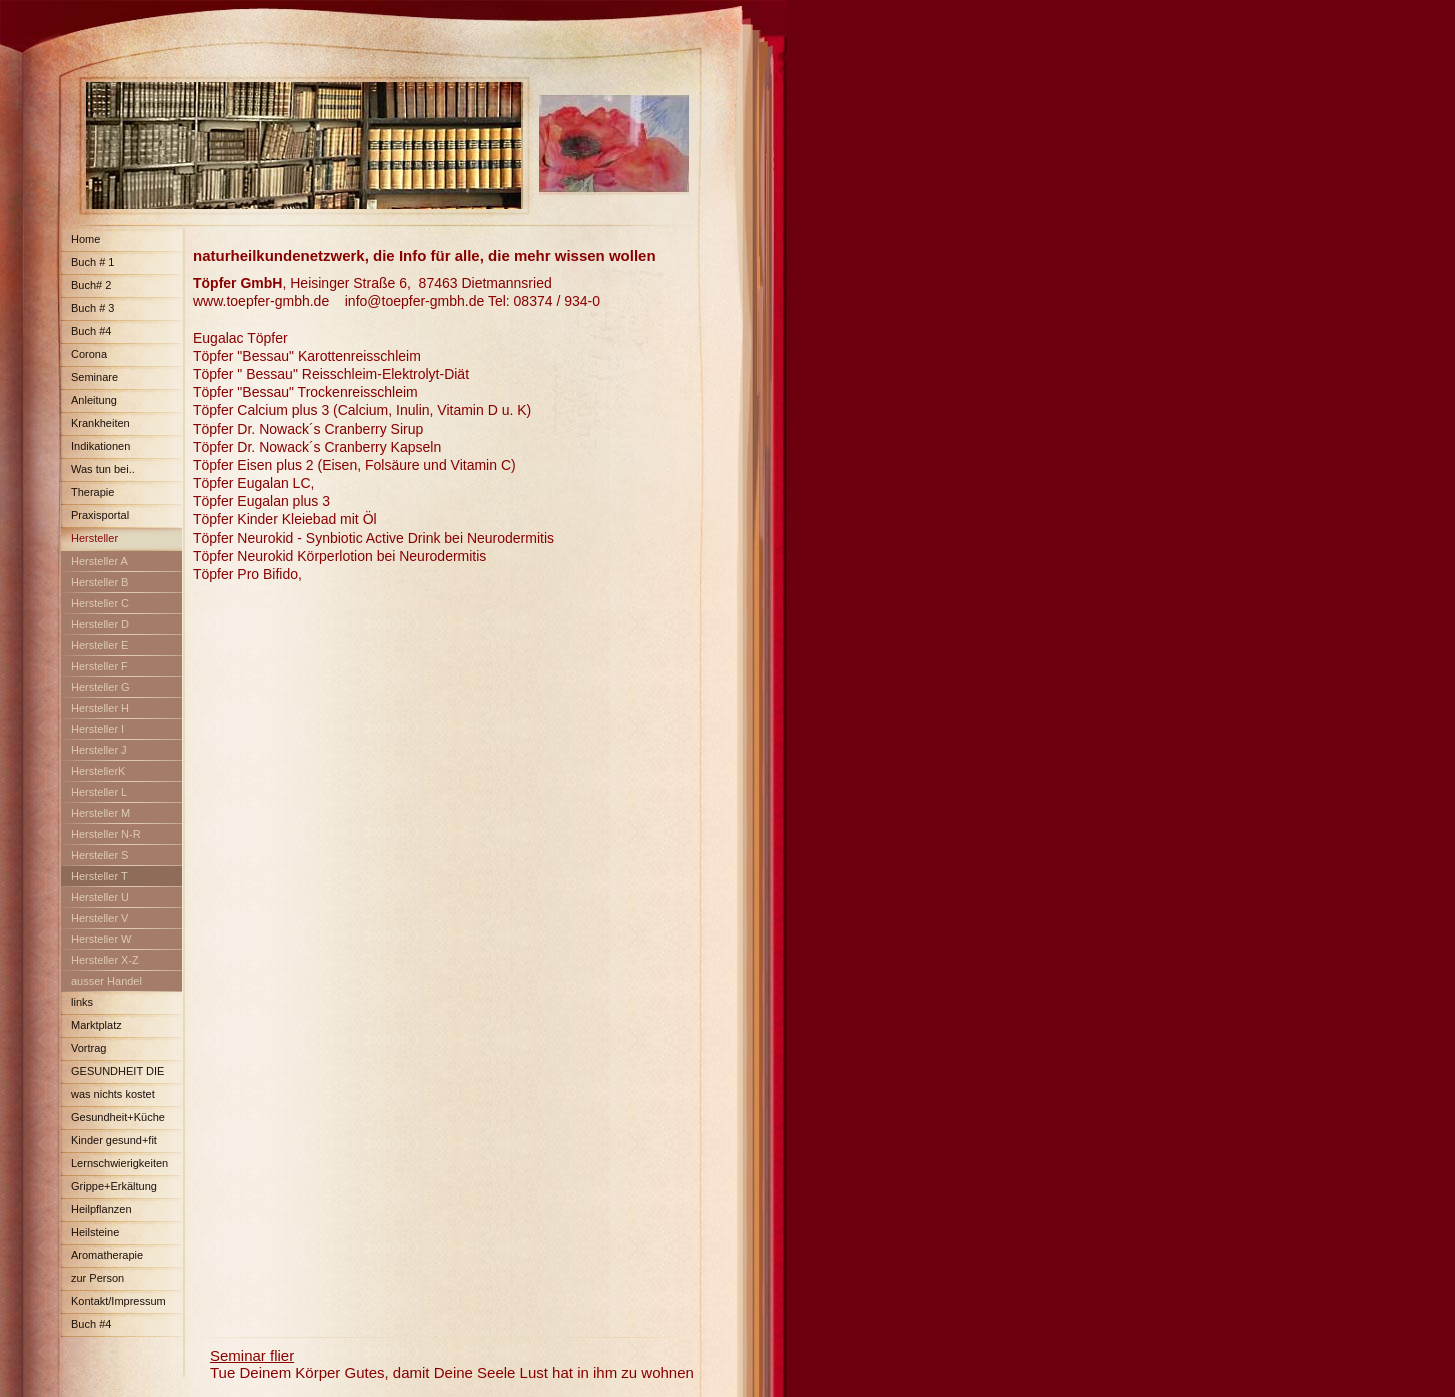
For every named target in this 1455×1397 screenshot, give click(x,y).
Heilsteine (95, 1232)
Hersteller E (99, 645)
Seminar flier (252, 1355)
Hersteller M (100, 813)
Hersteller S (99, 855)
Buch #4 (91, 331)
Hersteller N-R (106, 834)
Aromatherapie (107, 1255)
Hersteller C (100, 603)
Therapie (92, 492)
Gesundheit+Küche (118, 1117)
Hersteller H (100, 708)
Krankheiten (100, 423)
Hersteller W (101, 939)
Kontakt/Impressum (118, 1301)
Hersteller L (99, 792)
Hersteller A (99, 561)
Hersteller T (99, 876)
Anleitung (94, 400)
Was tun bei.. (103, 469)
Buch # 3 (92, 308)
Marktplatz (96, 1025)
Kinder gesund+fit (114, 1140)
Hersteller (94, 538)
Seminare (94, 377)
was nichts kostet (113, 1094)
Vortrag (88, 1048)
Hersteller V (99, 918)
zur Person (97, 1278)
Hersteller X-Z (105, 960)
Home (85, 239)
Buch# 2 (91, 285)
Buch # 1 (92, 262)
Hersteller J (99, 750)
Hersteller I (97, 729)
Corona (89, 354)
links (82, 1002)
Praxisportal (100, 515)
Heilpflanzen (101, 1209)
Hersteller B (99, 582)
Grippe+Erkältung (114, 1186)
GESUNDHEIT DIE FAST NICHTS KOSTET (120, 1074)
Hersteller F (99, 666)
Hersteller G (100, 687)
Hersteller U (100, 897)
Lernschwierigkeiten (119, 1163)
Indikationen (100, 446)
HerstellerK (98, 771)
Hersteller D (100, 624)
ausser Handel (106, 981)
